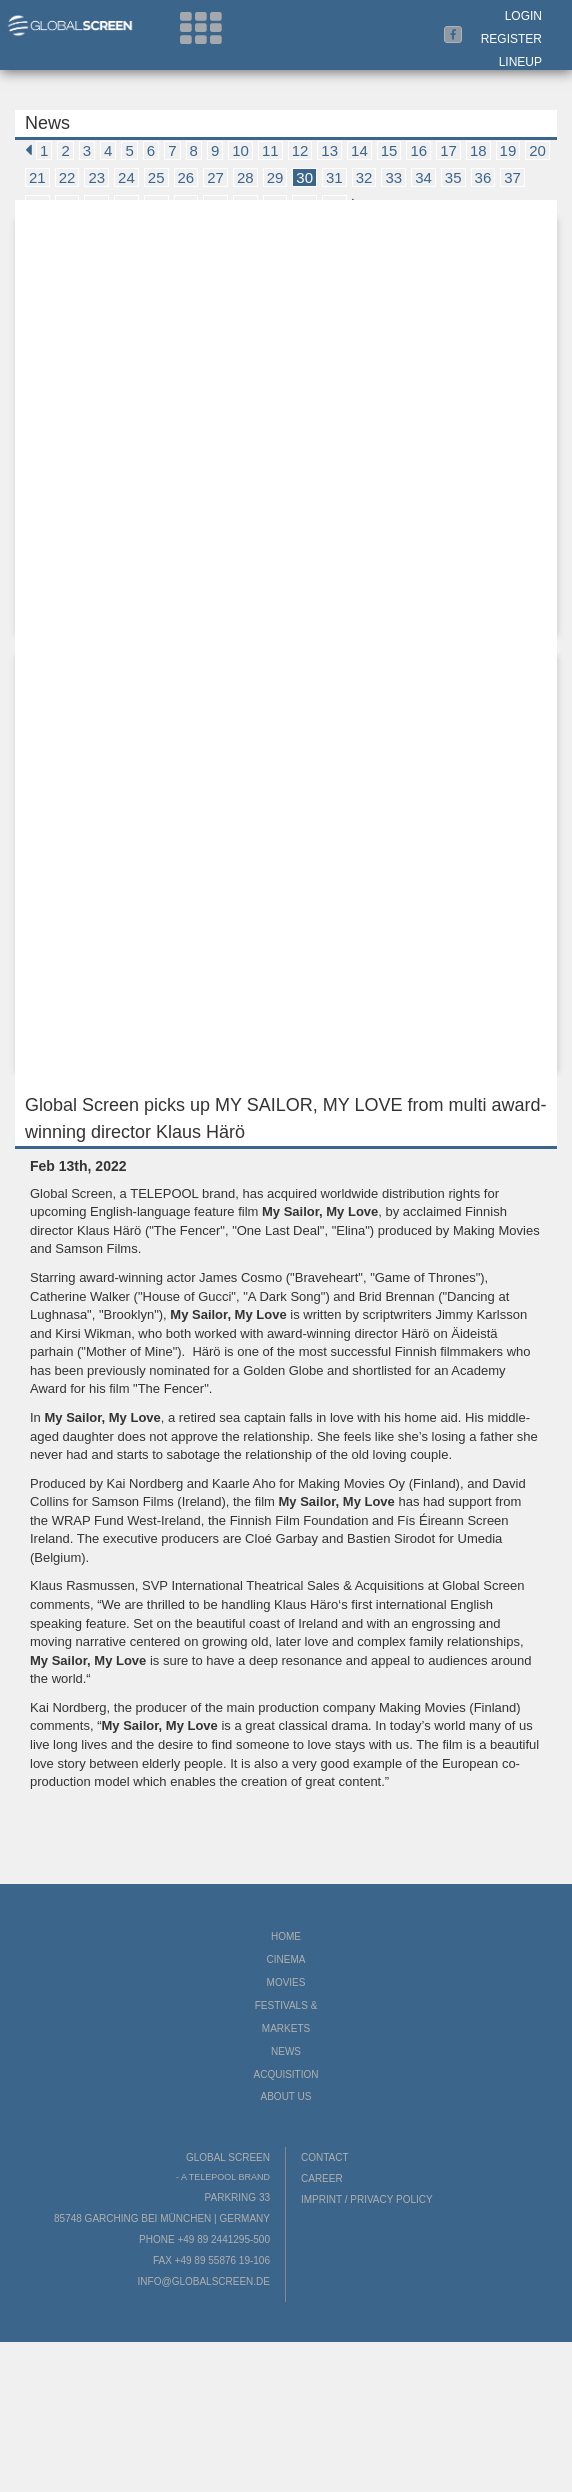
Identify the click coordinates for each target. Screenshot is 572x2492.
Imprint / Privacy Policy (367, 2199)
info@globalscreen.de (204, 2281)
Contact (325, 2157)
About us (286, 2096)
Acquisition (285, 2074)
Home (286, 1936)
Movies (286, 1982)
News (286, 2051)
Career (322, 2178)
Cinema (286, 1959)
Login (523, 16)
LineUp (520, 62)
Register (511, 39)
